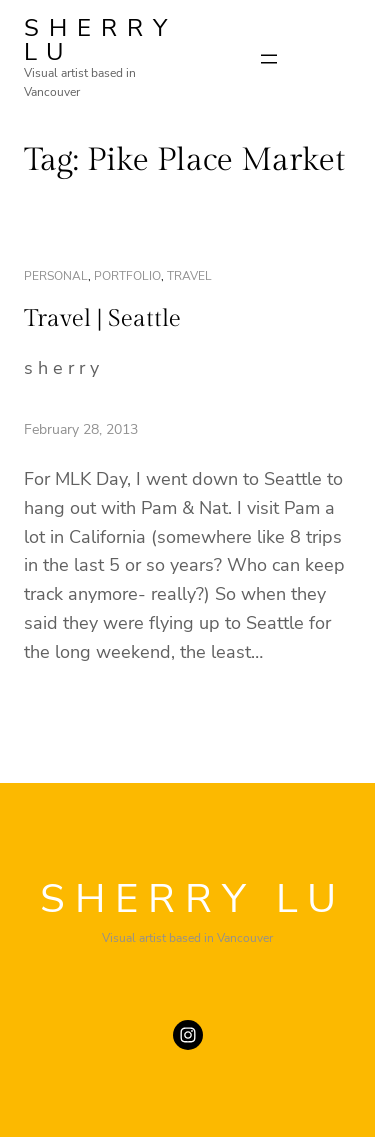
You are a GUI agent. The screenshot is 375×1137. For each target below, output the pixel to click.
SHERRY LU (100, 40)
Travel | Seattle (102, 319)
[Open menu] (269, 59)
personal (56, 276)
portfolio (127, 276)
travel (189, 276)
